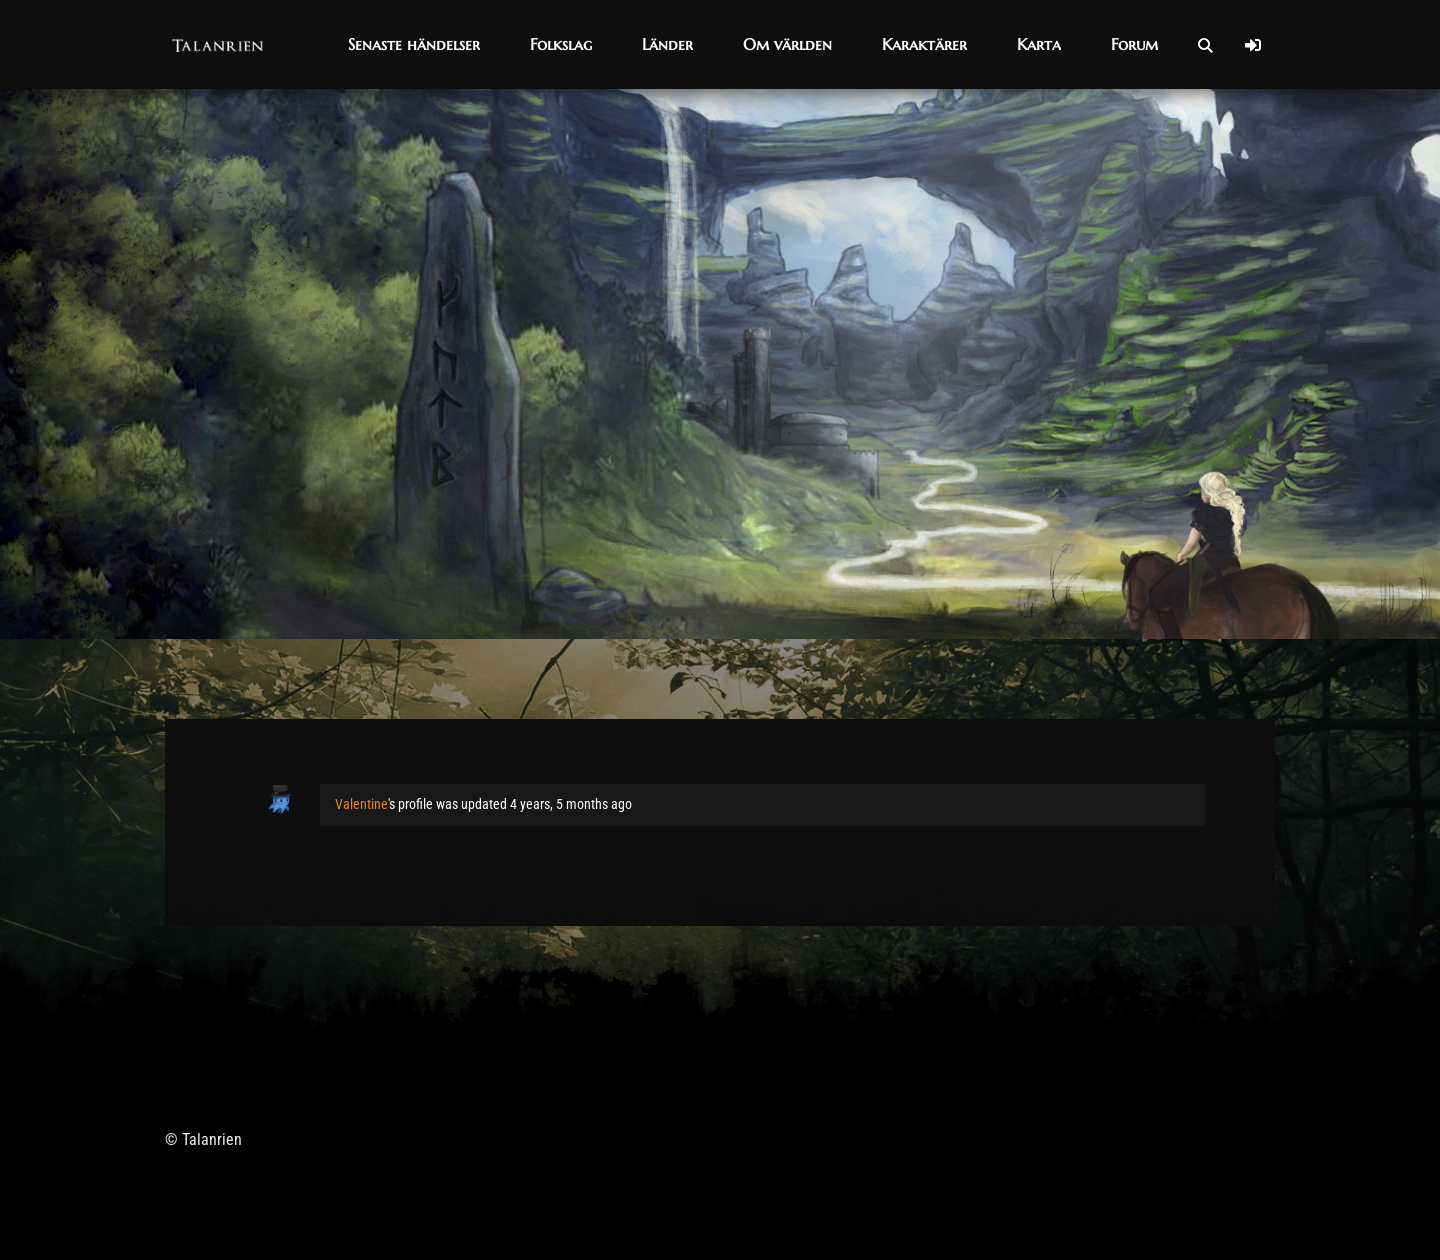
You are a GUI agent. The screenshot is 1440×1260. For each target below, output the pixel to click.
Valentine (361, 804)
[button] (414, 44)
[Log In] (1253, 45)
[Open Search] (1205, 45)
